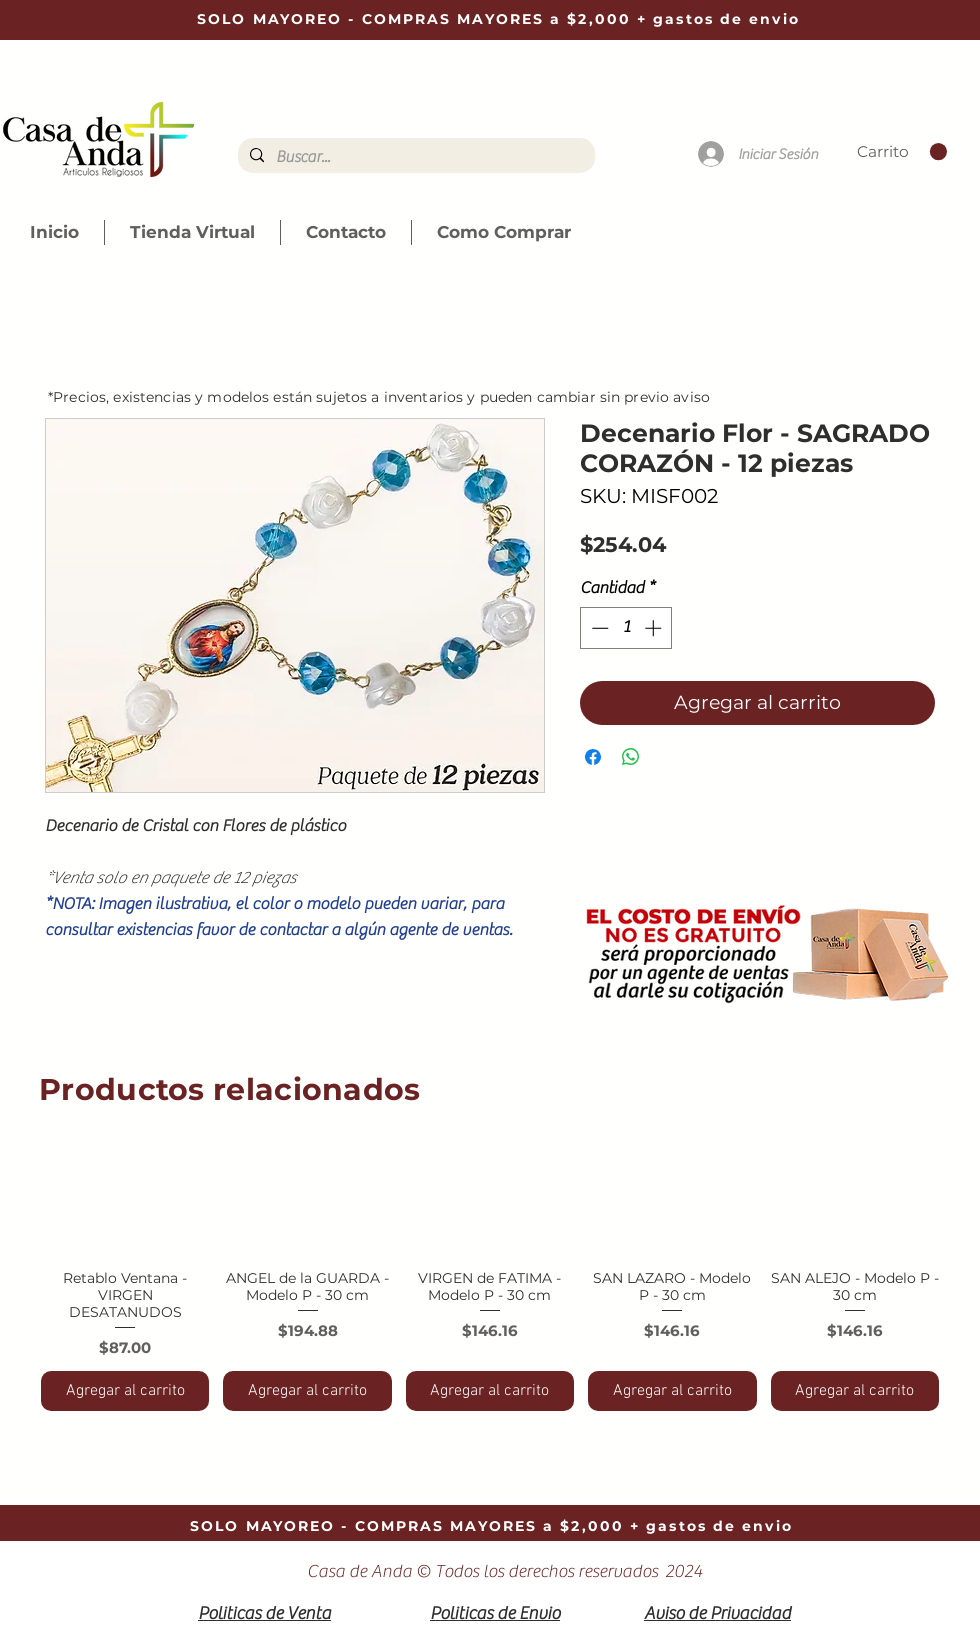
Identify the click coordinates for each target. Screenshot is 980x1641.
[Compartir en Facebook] (593, 757)
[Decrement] (598, 628)
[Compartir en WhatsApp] (631, 757)
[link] (902, 152)
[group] (490, 1270)
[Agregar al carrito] (125, 1391)
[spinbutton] (626, 628)
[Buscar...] (414, 157)
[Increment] (655, 628)
